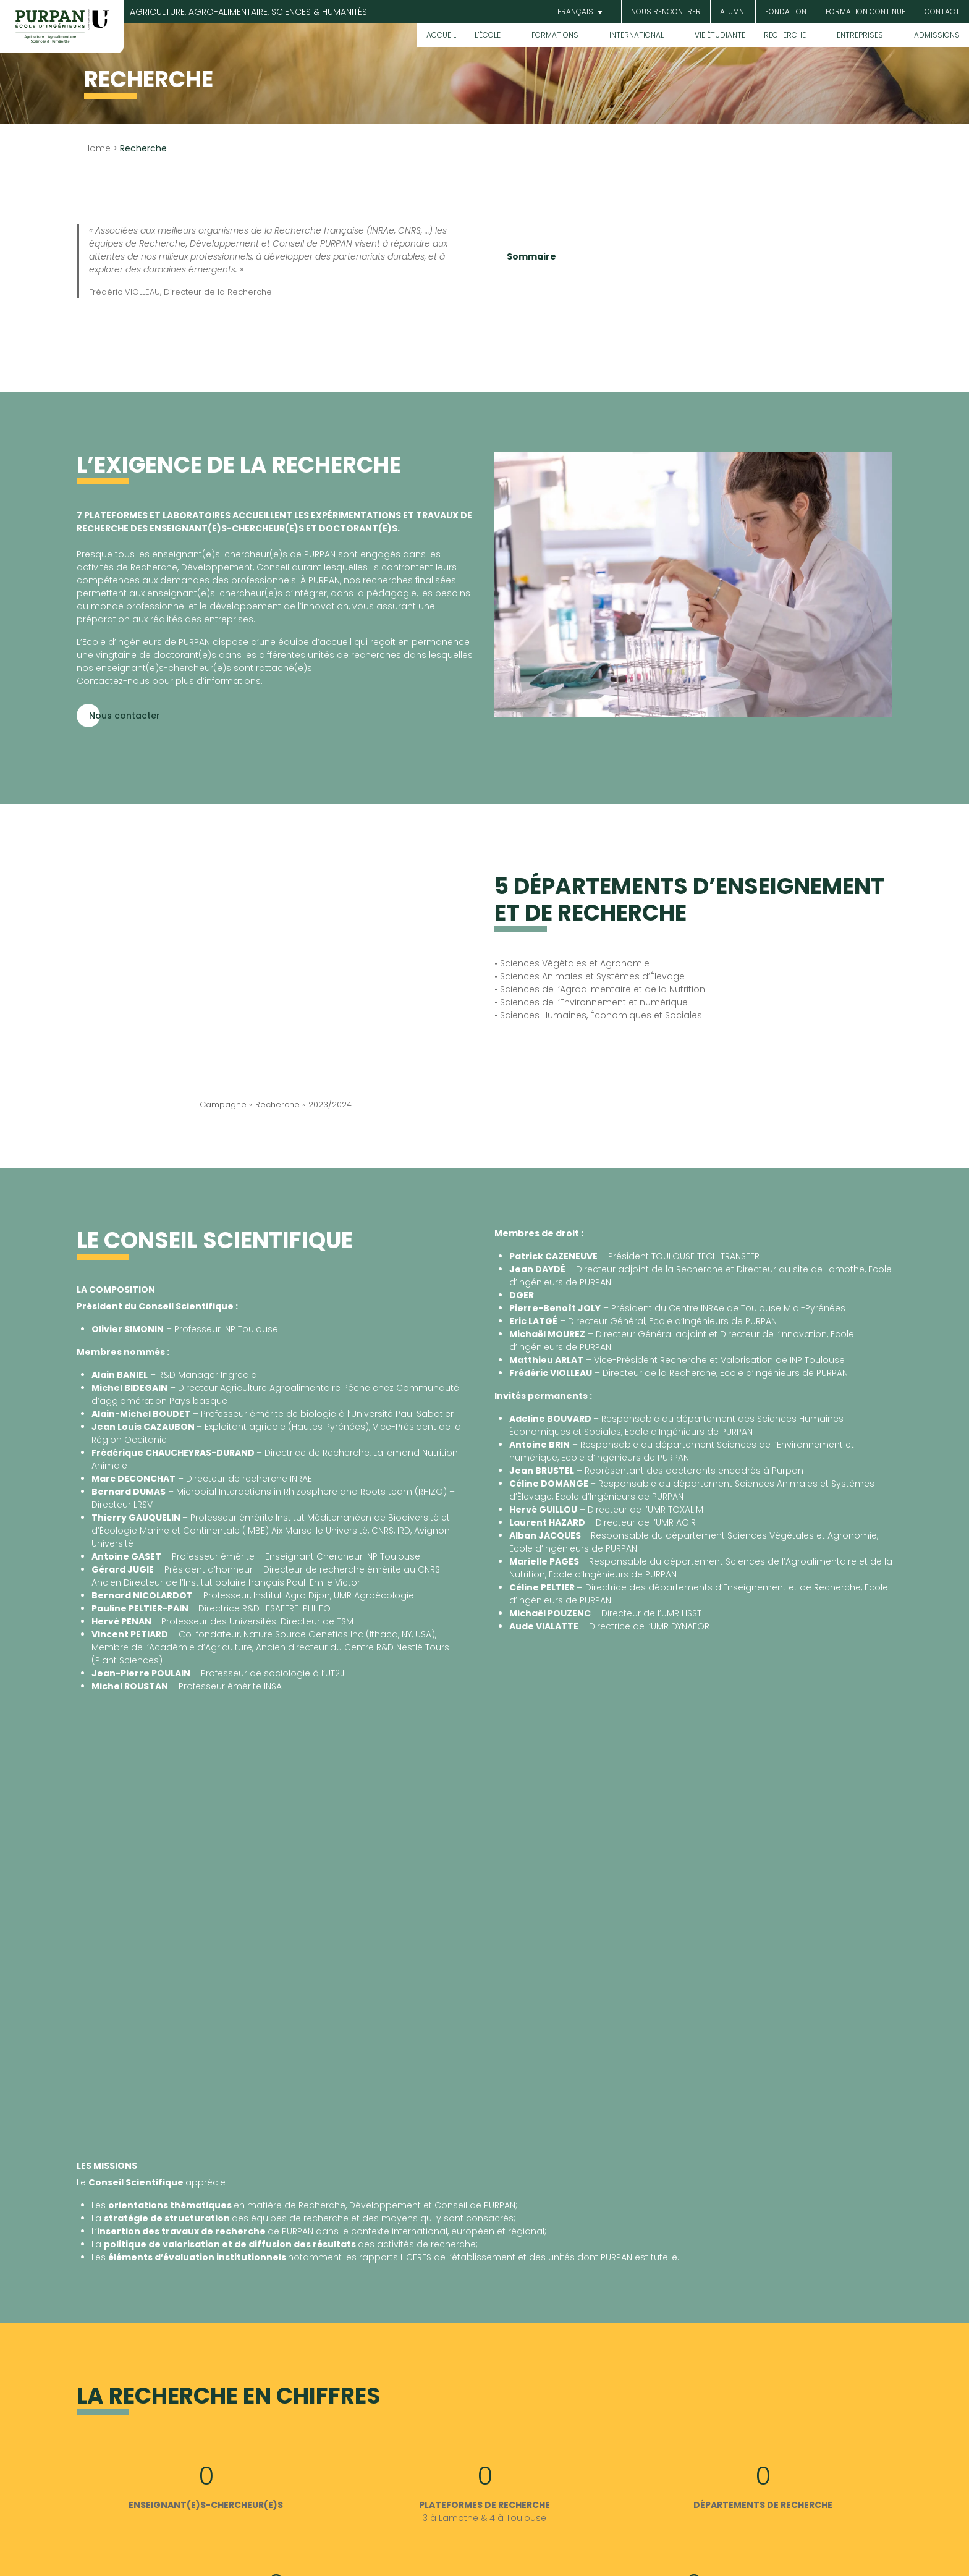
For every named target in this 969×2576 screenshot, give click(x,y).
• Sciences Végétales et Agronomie (572, 963)
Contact (942, 11)
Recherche (785, 35)
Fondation (785, 11)
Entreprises (860, 35)
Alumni (733, 11)
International (636, 35)
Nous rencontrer (666, 11)
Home (97, 148)
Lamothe (458, 2518)
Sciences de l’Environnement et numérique (594, 1002)
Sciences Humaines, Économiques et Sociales (599, 1015)
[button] (578, 12)
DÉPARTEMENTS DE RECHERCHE (762, 2505)
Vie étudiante (720, 35)
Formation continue (865, 11)
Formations (554, 35)
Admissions (937, 35)
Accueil (441, 35)
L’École (488, 35)
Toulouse (526, 2518)
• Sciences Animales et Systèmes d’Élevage (589, 976)
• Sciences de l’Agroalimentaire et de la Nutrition (599, 989)
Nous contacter (124, 715)
